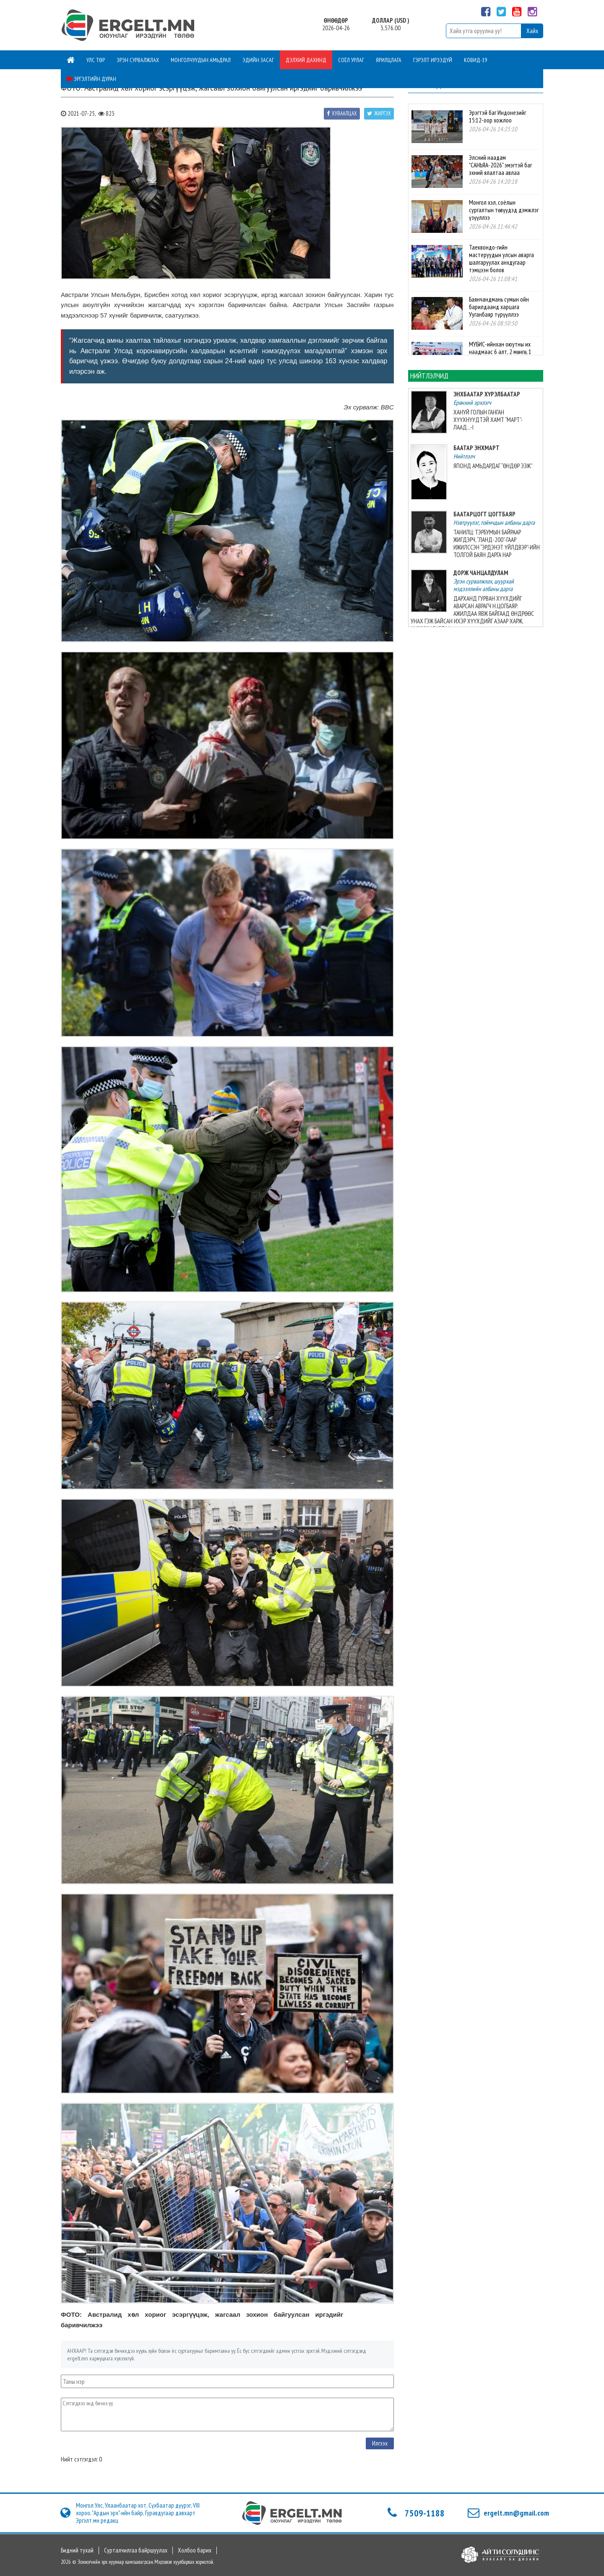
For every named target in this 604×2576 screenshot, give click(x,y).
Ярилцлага (388, 60)
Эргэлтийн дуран (91, 79)
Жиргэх (379, 113)
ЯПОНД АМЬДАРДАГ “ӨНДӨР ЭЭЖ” (492, 466)
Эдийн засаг (258, 60)
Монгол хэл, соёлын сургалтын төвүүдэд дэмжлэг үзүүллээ (504, 209)
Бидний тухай (77, 2550)
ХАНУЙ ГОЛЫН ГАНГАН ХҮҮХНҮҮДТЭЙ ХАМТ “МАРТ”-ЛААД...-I (488, 419)
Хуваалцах (342, 113)
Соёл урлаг (351, 60)
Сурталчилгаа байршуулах (135, 2550)
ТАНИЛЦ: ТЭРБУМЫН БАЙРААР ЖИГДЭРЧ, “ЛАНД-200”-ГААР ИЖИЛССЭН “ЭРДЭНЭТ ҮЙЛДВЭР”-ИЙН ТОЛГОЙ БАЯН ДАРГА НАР (496, 543)
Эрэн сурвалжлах (138, 60)
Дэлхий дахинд (306, 60)
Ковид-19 (475, 60)
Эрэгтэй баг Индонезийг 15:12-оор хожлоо (497, 116)
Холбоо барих (194, 2550)
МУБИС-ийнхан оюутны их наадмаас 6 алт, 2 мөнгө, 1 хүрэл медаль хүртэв (500, 351)
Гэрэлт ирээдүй (432, 60)
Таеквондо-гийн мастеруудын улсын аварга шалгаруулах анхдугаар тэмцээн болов (501, 258)
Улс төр (95, 60)
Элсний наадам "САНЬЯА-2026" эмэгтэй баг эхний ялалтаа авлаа (500, 165)
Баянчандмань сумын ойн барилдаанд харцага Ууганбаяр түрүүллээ (499, 306)
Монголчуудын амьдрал (201, 60)
